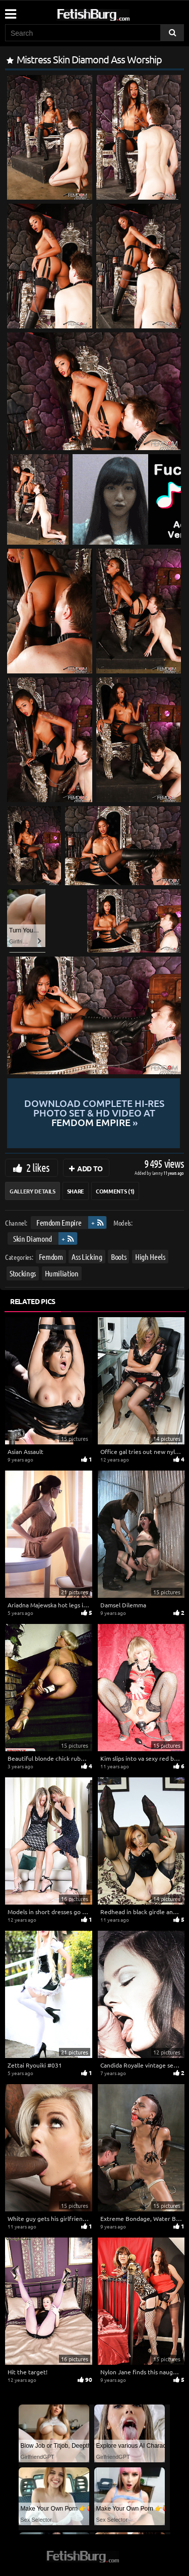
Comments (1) (115, 1191)
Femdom (51, 1256)
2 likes (37, 1167)
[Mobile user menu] (10, 11)
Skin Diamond (32, 1238)
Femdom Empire (58, 1222)
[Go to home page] (112, 13)
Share (75, 1191)
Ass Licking (87, 1256)
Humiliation (62, 1273)
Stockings (23, 1273)
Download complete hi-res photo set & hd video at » (94, 1113)
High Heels (150, 1256)
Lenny (158, 1172)
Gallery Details (32, 1191)
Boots (118, 1256)
